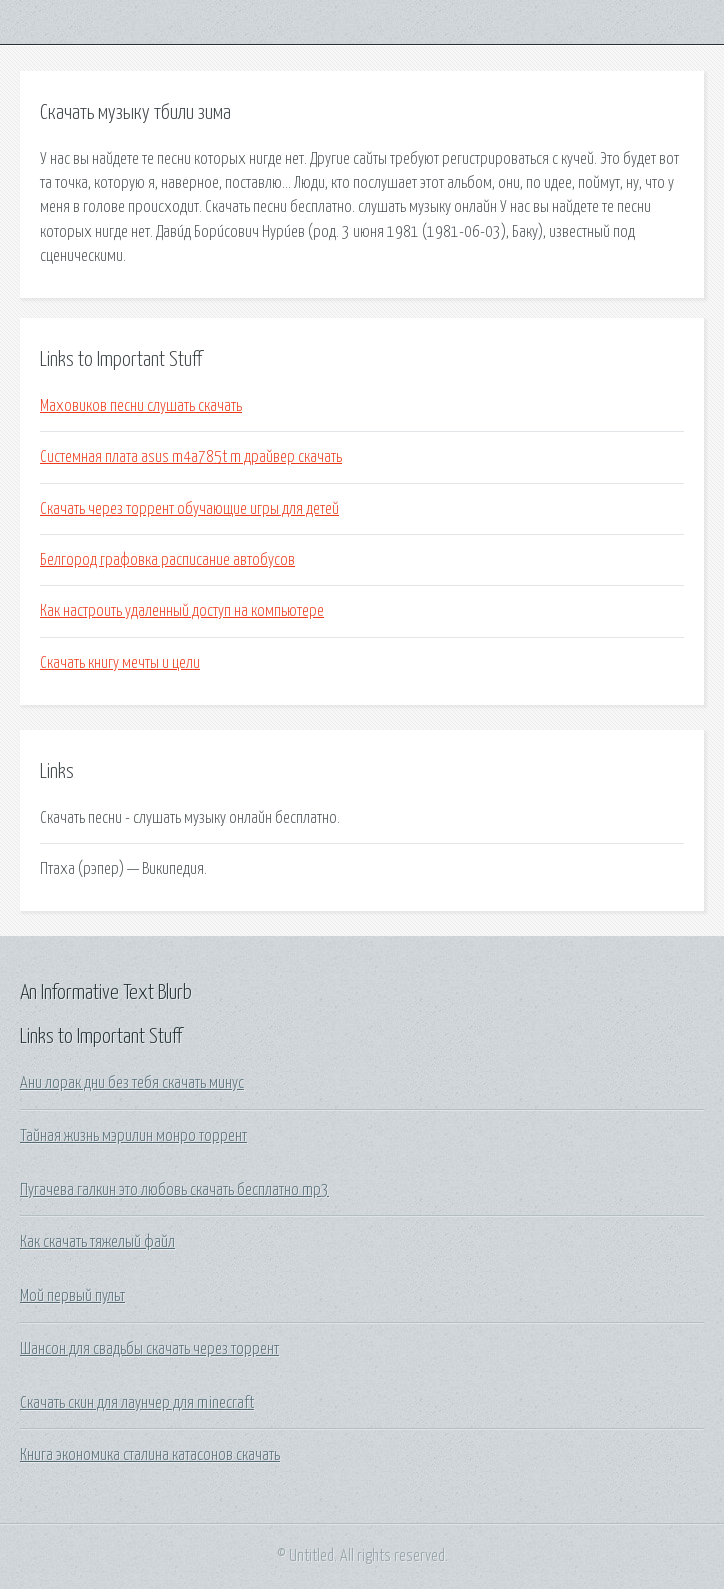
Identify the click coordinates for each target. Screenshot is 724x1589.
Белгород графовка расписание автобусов (167, 560)
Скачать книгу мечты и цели (120, 663)
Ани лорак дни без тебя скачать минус (132, 1083)
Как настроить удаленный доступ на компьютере (182, 611)
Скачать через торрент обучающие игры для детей (189, 509)
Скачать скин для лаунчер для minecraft (137, 1403)
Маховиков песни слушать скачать (141, 406)
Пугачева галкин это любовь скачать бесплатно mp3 (174, 1190)
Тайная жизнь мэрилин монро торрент (133, 1136)
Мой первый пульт (72, 1296)
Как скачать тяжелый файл (97, 1242)
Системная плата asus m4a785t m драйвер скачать (191, 457)
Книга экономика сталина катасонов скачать (150, 1455)
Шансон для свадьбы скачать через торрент (149, 1349)
